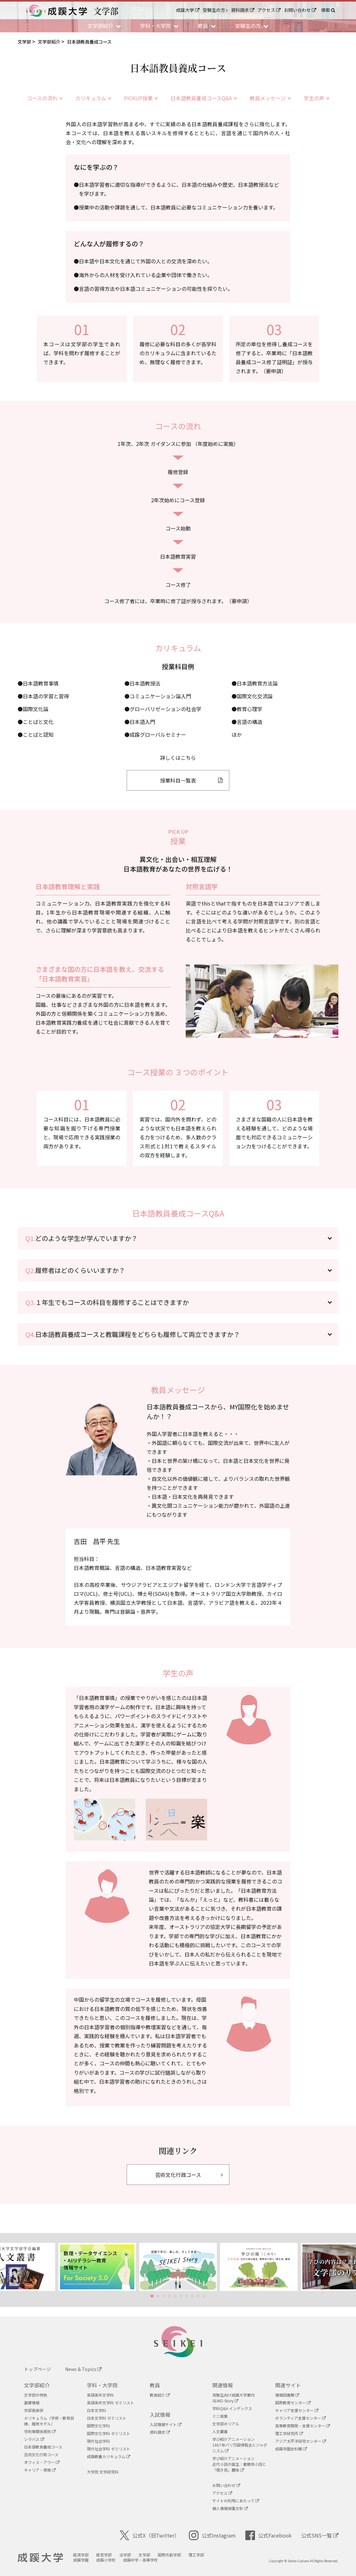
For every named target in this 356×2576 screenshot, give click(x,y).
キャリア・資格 (40, 2470)
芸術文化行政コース (41, 2454)
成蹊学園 (81, 2560)
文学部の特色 (35, 2395)
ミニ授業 (220, 2416)
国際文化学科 (98, 2425)
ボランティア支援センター (300, 2418)
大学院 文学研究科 (103, 2471)
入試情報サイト (166, 2424)
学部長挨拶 (33, 2410)
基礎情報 (31, 2402)
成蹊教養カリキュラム (108, 2456)
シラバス (34, 2439)
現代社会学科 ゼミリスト (108, 2448)
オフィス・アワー (42, 2462)
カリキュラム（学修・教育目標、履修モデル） (49, 2420)
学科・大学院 (102, 2385)
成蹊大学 (187, 10)
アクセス (269, 10)
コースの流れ (45, 98)
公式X (149, 2535)
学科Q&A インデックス (232, 2408)
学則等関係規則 (40, 2431)
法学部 (125, 2554)
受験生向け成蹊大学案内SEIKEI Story (233, 2397)
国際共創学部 (169, 2554)
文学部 (144, 2554)
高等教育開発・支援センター (302, 2425)
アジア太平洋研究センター (300, 2441)
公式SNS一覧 (319, 2535)
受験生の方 (215, 10)
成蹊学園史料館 (291, 2448)
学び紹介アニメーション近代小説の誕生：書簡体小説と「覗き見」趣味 (239, 2464)
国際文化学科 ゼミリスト (108, 2433)
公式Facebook (268, 2535)
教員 (155, 2385)
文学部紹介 (37, 2385)
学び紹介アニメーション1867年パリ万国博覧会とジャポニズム (239, 2444)
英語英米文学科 (100, 2395)
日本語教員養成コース (43, 2446)
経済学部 (81, 2554)
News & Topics (83, 2369)
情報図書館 (287, 2395)
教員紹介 (160, 2395)
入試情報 (160, 2414)
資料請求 (242, 10)
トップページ (37, 2369)
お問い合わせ (300, 10)
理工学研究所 (289, 2433)
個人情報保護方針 (230, 2508)
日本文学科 (96, 2410)
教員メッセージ (270, 98)
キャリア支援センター (296, 2410)
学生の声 (316, 98)
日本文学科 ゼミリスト (106, 2418)
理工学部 (196, 2554)
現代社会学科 (98, 2441)
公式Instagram (212, 2535)
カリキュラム (93, 98)
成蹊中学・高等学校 (140, 2560)
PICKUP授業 (141, 98)
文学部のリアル (225, 2423)
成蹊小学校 (105, 2560)
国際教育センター (293, 2402)
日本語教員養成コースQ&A (204, 98)
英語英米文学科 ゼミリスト (110, 2402)
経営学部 (104, 2554)
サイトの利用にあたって (235, 2500)
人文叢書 (220, 2431)
